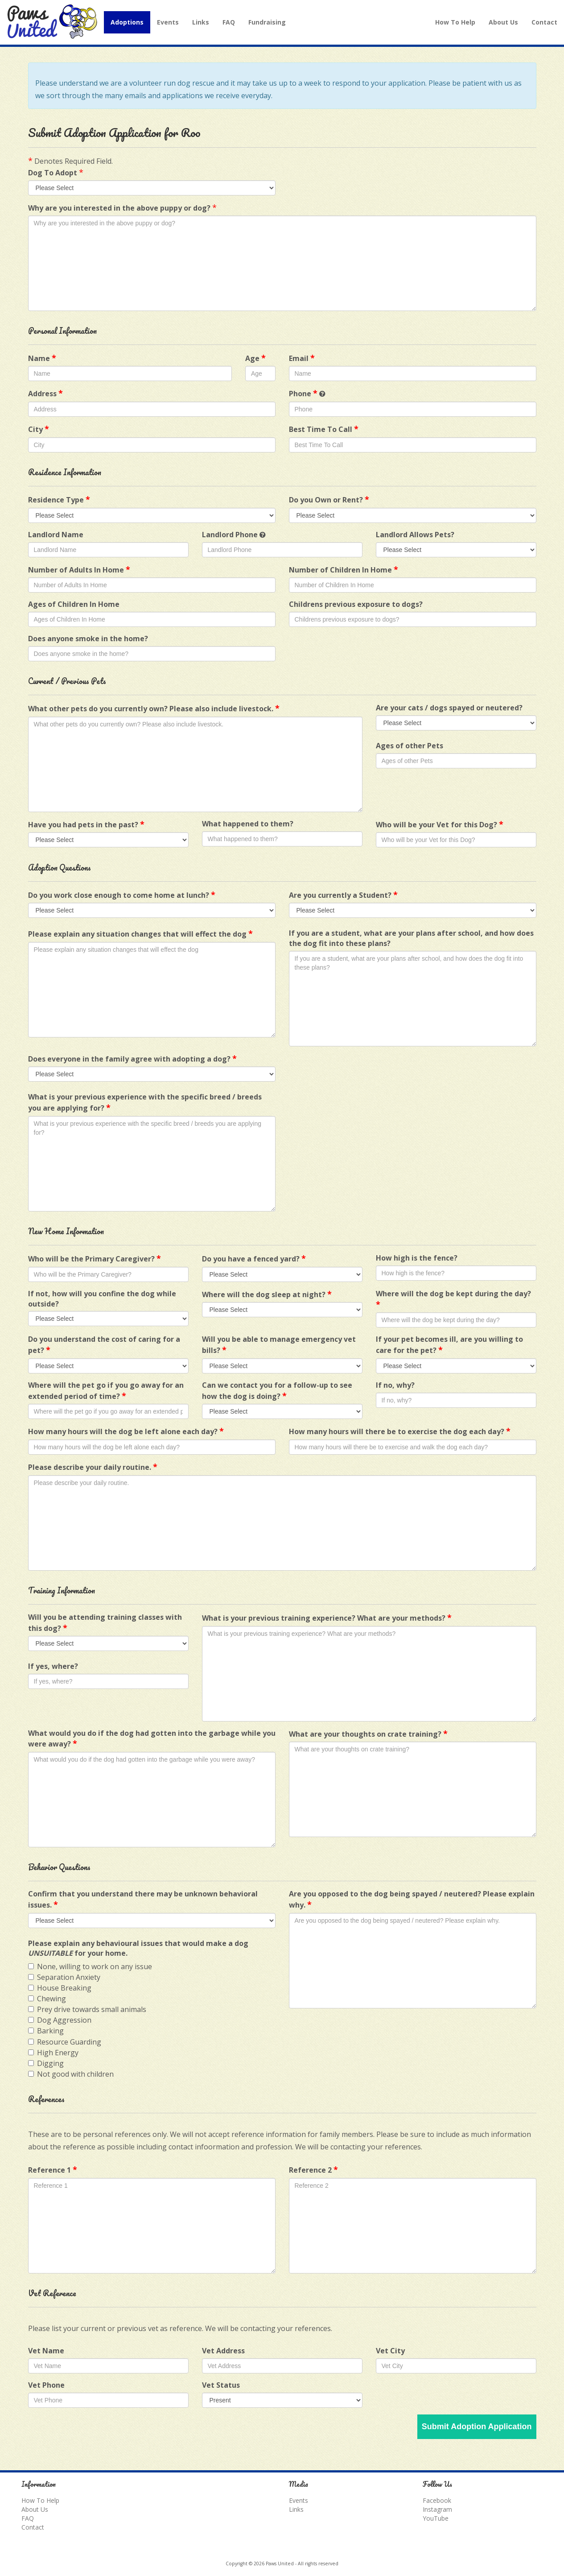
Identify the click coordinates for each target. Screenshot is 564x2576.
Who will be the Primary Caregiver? (94, 1258)
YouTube (436, 2518)
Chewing (47, 1999)
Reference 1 (52, 2169)
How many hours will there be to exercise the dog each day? (399, 1431)
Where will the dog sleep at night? (267, 1294)
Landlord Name (55, 534)
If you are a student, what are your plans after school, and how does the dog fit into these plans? (411, 938)
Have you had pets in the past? (86, 824)
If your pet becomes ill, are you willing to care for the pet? (449, 1344)
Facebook (437, 2500)
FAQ (228, 22)
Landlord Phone (230, 534)
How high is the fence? (416, 1258)
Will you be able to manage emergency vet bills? (279, 1344)
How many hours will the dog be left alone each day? (126, 1431)
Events (168, 22)
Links (200, 22)
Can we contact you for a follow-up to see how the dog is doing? (277, 1390)
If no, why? (395, 1385)
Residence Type (59, 499)
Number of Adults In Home (79, 569)
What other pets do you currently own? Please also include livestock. (154, 708)
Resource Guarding (64, 2042)
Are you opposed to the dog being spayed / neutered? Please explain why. (412, 1899)
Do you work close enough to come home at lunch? (121, 894)
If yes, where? (53, 1666)
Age (255, 358)
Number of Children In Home (343, 569)
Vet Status (221, 2385)
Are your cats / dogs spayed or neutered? (449, 708)
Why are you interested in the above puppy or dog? (119, 208)
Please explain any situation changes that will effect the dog (140, 933)
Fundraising (267, 22)
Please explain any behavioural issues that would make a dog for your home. (138, 1948)
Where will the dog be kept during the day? (453, 1299)
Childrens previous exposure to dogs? (356, 604)
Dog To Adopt (52, 173)
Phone (303, 393)
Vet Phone (46, 2385)
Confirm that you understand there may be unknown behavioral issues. (143, 1899)
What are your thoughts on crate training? (368, 1733)
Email (302, 358)
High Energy (53, 2052)
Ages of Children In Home (73, 604)
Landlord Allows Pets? (415, 534)
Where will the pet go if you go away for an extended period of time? (106, 1390)
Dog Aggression (59, 2020)
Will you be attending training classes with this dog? (105, 1622)
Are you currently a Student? (343, 894)
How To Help (455, 22)
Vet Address (223, 2351)
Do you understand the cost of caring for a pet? (104, 1344)
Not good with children (71, 2074)
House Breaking (59, 1988)
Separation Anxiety (64, 1977)
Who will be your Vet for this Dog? (439, 824)
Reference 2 (313, 2169)
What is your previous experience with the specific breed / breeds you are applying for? (145, 1102)
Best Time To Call (323, 428)
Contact (544, 22)
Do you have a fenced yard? (254, 1258)
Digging (46, 2063)
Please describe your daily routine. (92, 1466)
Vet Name (46, 2351)
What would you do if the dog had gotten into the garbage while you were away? (152, 1738)
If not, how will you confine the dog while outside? (102, 1299)
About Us (503, 22)
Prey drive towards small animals (87, 2009)
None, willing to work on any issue (90, 1966)
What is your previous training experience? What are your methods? (327, 1617)
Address (45, 393)
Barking (46, 2031)
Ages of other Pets (409, 746)
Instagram (437, 2509)
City (38, 428)
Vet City (390, 2351)
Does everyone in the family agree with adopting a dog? (132, 1058)
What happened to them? (247, 824)
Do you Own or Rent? (329, 499)
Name (42, 358)
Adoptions (127, 22)
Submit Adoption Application (477, 2426)
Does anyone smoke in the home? (88, 638)
